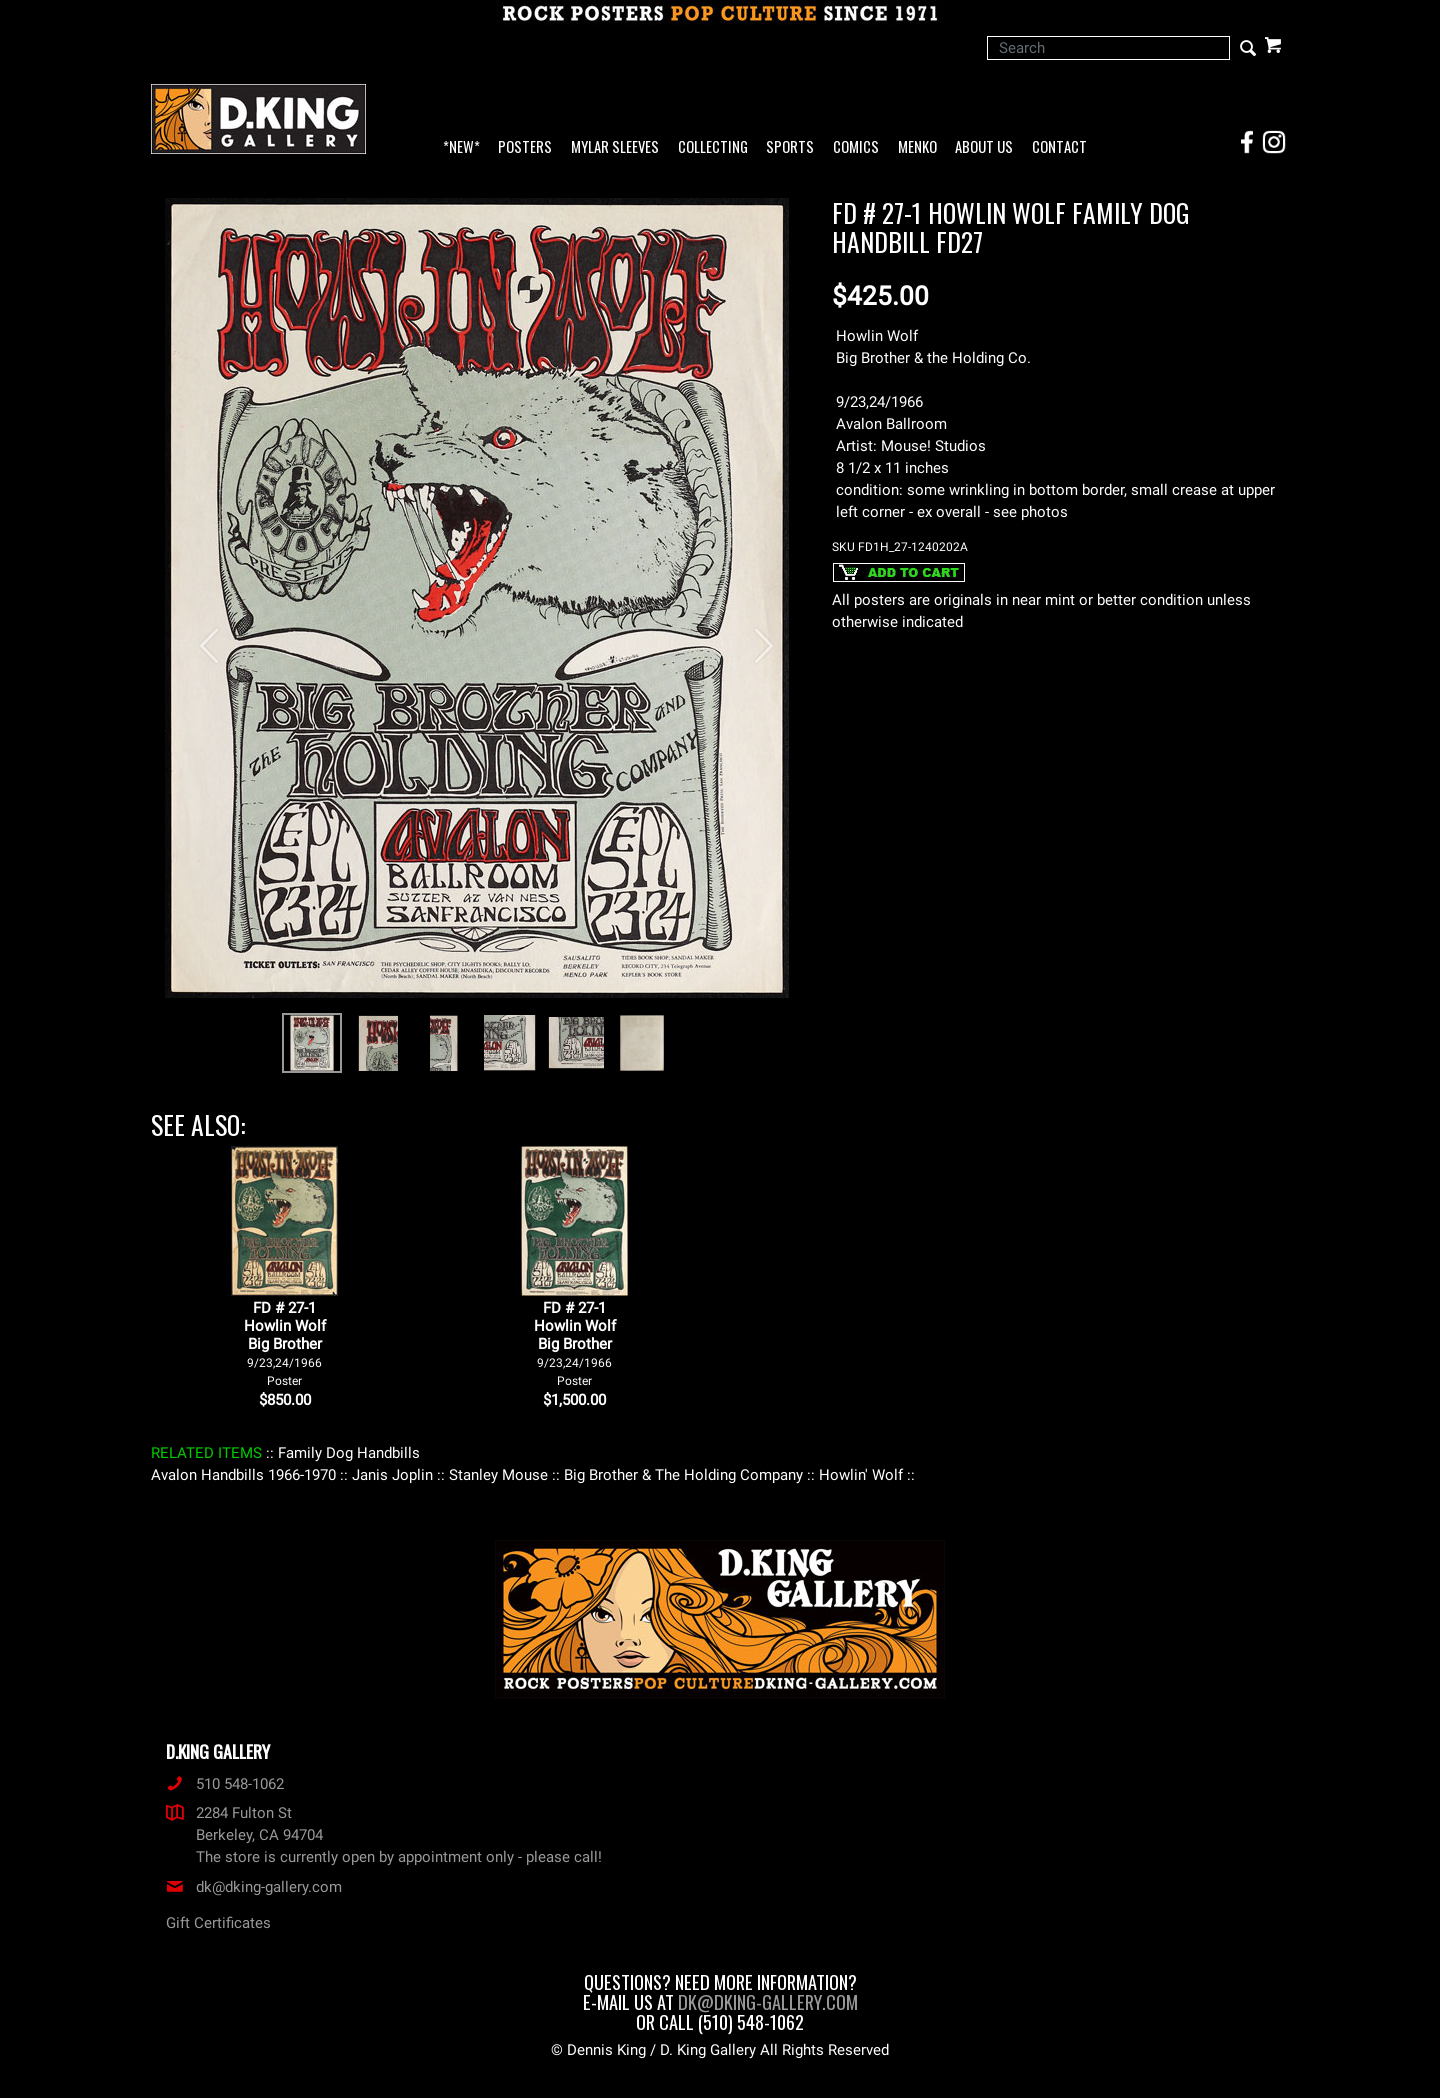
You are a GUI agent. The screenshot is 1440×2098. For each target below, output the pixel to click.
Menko (917, 147)
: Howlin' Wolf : (861, 1475)
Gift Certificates (218, 1923)
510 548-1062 (225, 1784)
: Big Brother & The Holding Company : (683, 1475)
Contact (1059, 147)
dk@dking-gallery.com (254, 1887)
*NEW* (461, 147)
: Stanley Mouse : (498, 1475)
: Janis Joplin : (392, 1475)
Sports (790, 147)
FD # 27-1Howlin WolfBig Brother (285, 1343)
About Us (984, 147)
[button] (200, 635)
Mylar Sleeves (615, 147)
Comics (856, 147)
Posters (525, 147)
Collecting (713, 147)
